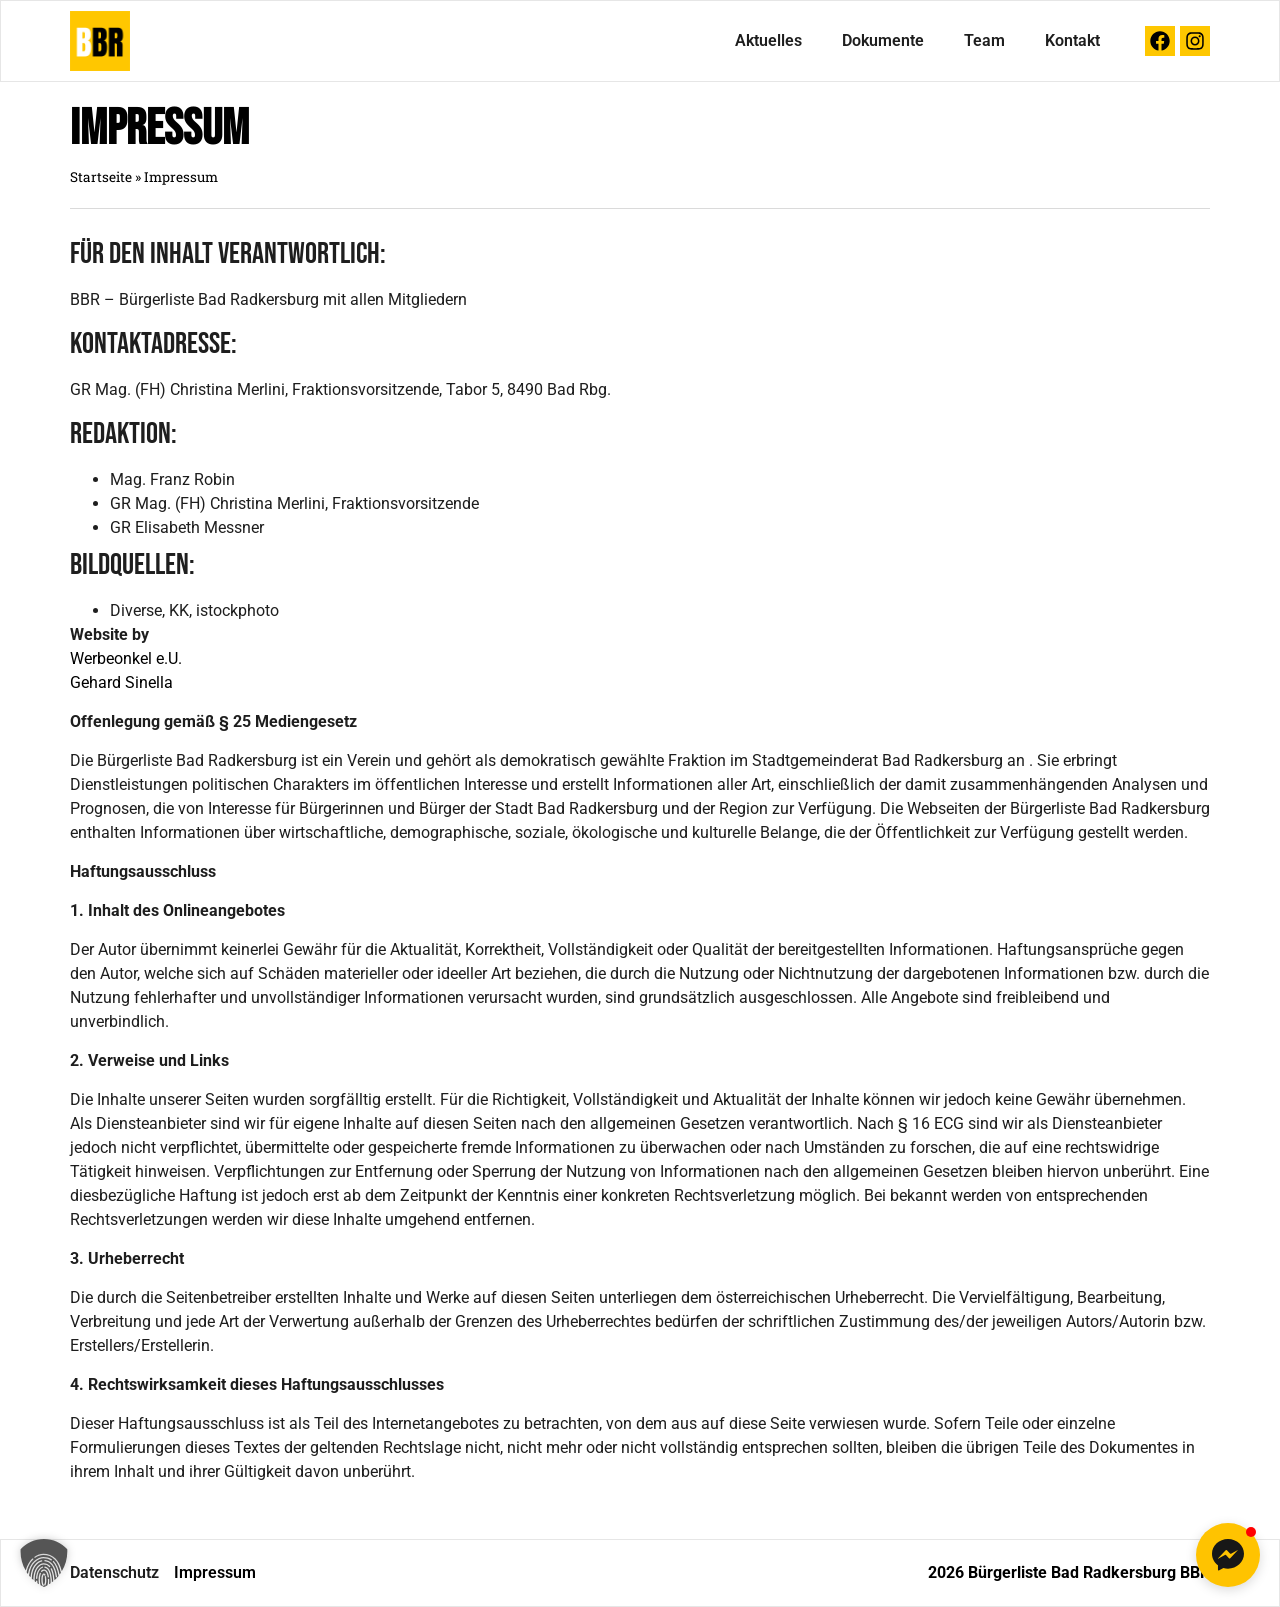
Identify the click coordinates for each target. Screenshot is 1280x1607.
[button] (44, 1563)
